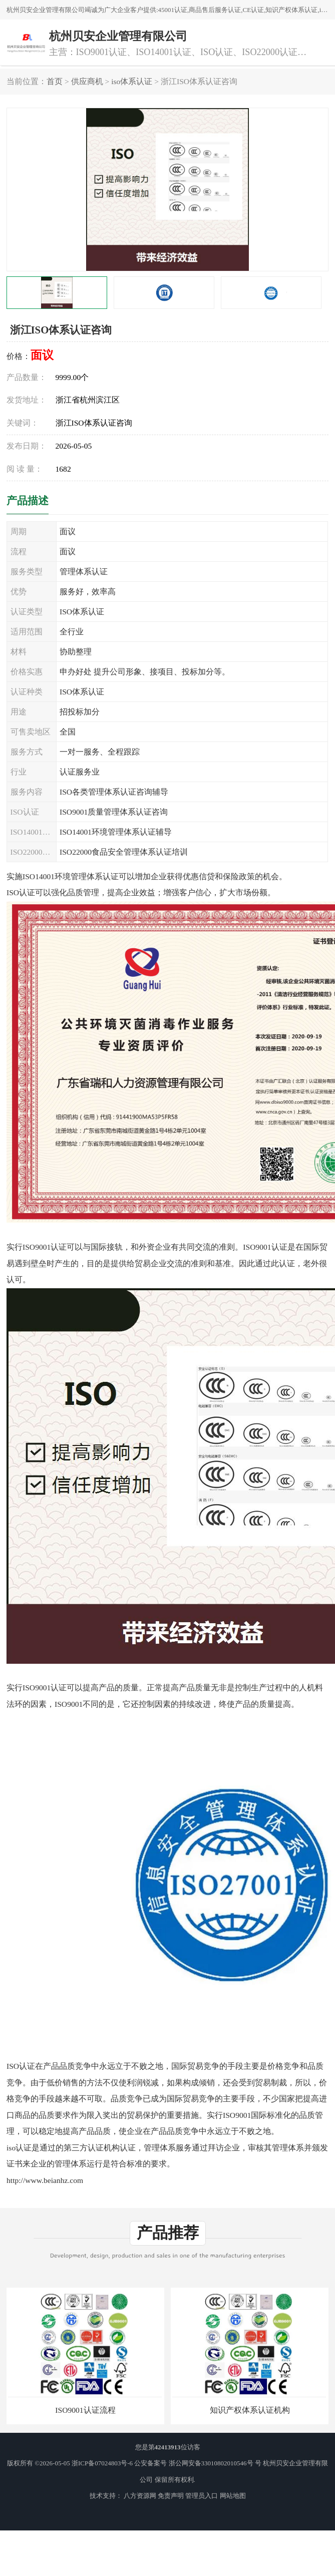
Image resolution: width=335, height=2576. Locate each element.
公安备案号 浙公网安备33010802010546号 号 (197, 2463)
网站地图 (233, 2495)
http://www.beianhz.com (45, 2180)
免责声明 (171, 2495)
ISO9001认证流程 (85, 2410)
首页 (55, 81)
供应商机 (87, 81)
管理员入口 (201, 2495)
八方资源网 (140, 2495)
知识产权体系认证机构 (250, 2410)
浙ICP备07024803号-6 (102, 2463)
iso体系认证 (131, 81)
